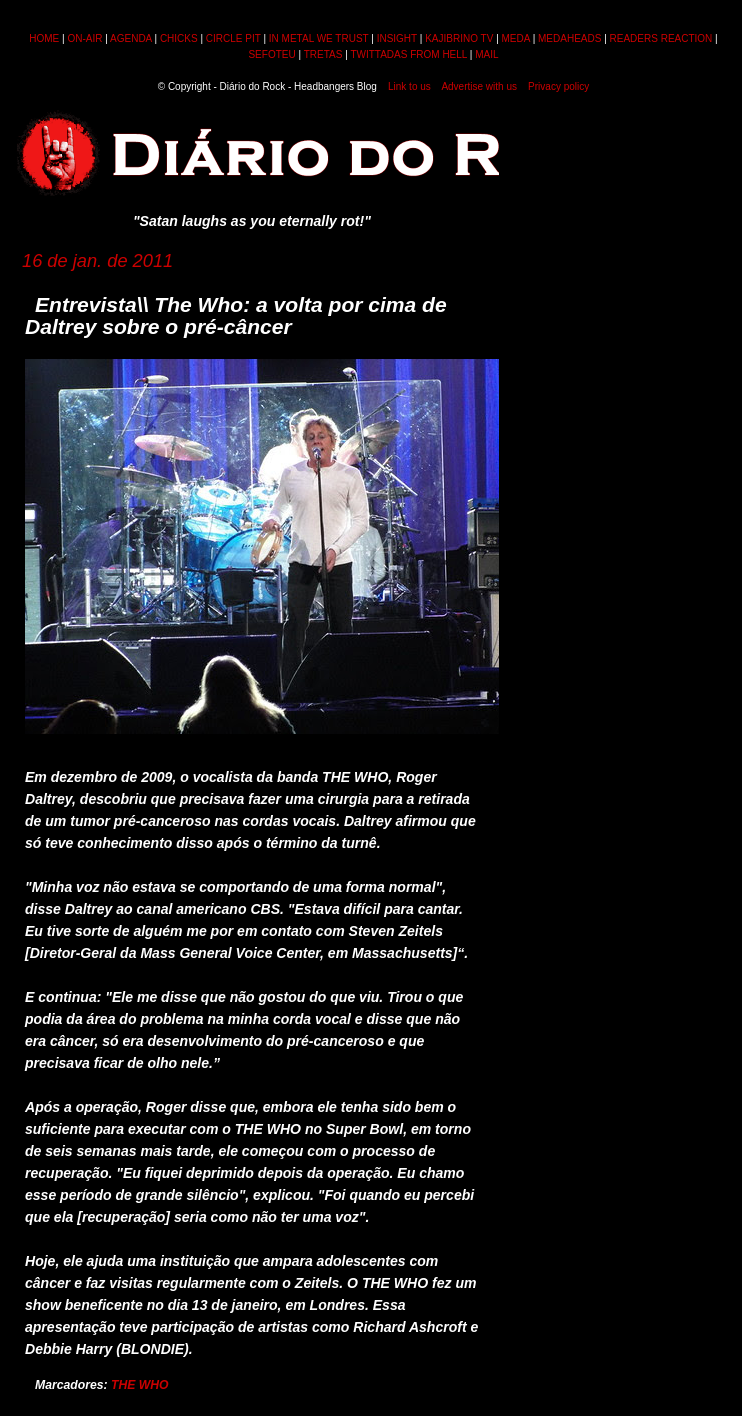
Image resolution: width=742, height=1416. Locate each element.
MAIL (486, 54)
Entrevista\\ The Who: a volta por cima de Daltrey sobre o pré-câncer (236, 315)
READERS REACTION (661, 38)
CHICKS (179, 38)
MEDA (516, 38)
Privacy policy (558, 86)
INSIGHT (397, 38)
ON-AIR (84, 38)
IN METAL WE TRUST (319, 38)
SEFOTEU (271, 54)
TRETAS (323, 54)
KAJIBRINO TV (459, 38)
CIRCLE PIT (233, 38)
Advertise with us (479, 86)
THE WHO (140, 1385)
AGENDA (131, 38)
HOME (44, 38)
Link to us (409, 86)
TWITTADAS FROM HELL (408, 54)
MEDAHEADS (569, 38)
